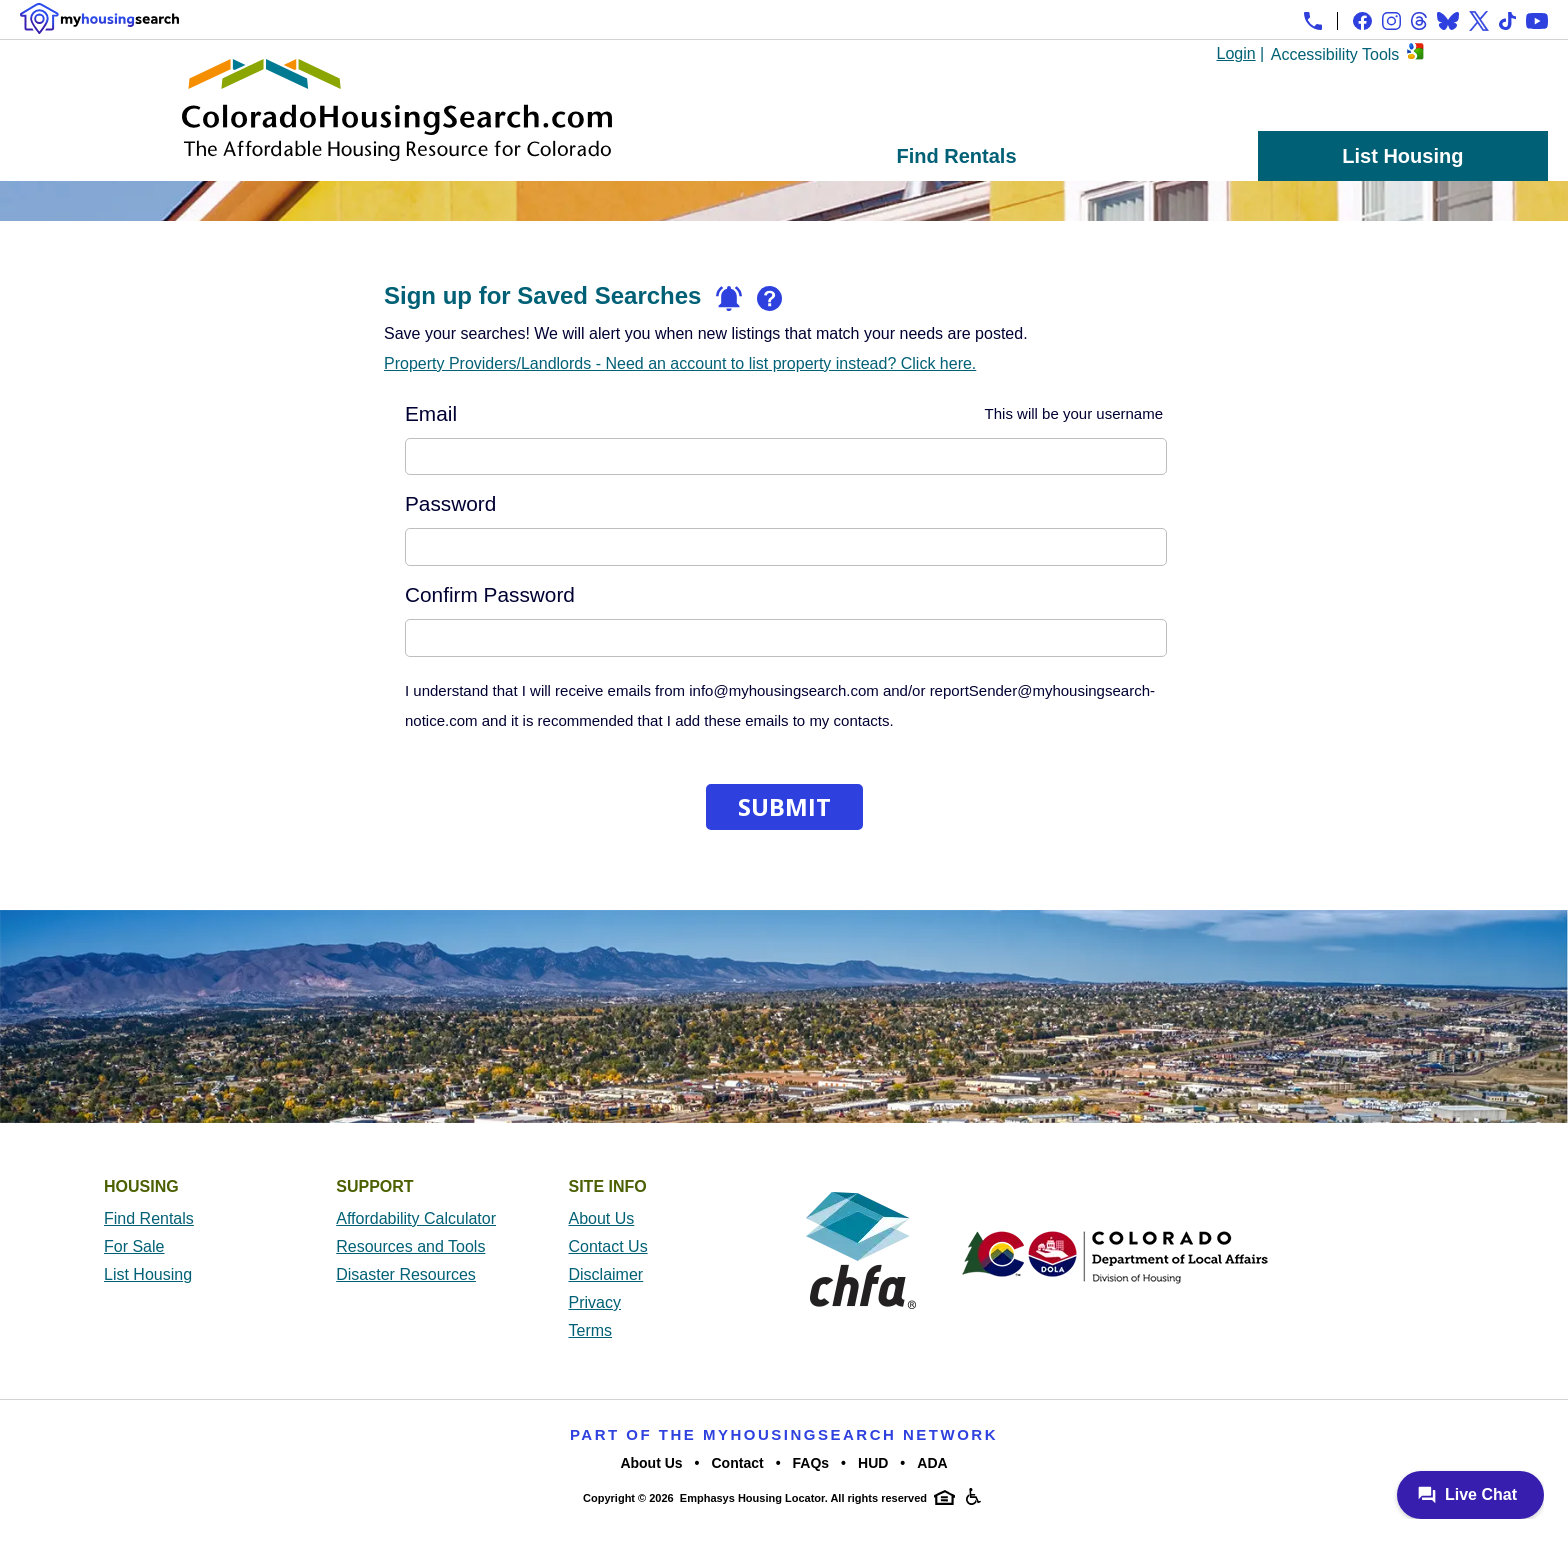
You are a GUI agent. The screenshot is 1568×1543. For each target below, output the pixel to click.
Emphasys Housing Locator (752, 1498)
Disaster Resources (406, 1274)
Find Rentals (957, 156)
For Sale (134, 1246)
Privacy (595, 1302)
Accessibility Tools (1335, 54)
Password (450, 504)
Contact (738, 1463)
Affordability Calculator (416, 1218)
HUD (873, 1463)
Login (1236, 53)
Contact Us (608, 1246)
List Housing (1402, 156)
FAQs (811, 1463)
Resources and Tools (410, 1246)
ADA (932, 1463)
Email (784, 414)
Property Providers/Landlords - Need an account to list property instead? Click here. (680, 363)
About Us (602, 1218)
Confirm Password (490, 595)
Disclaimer (606, 1274)
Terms (591, 1330)
